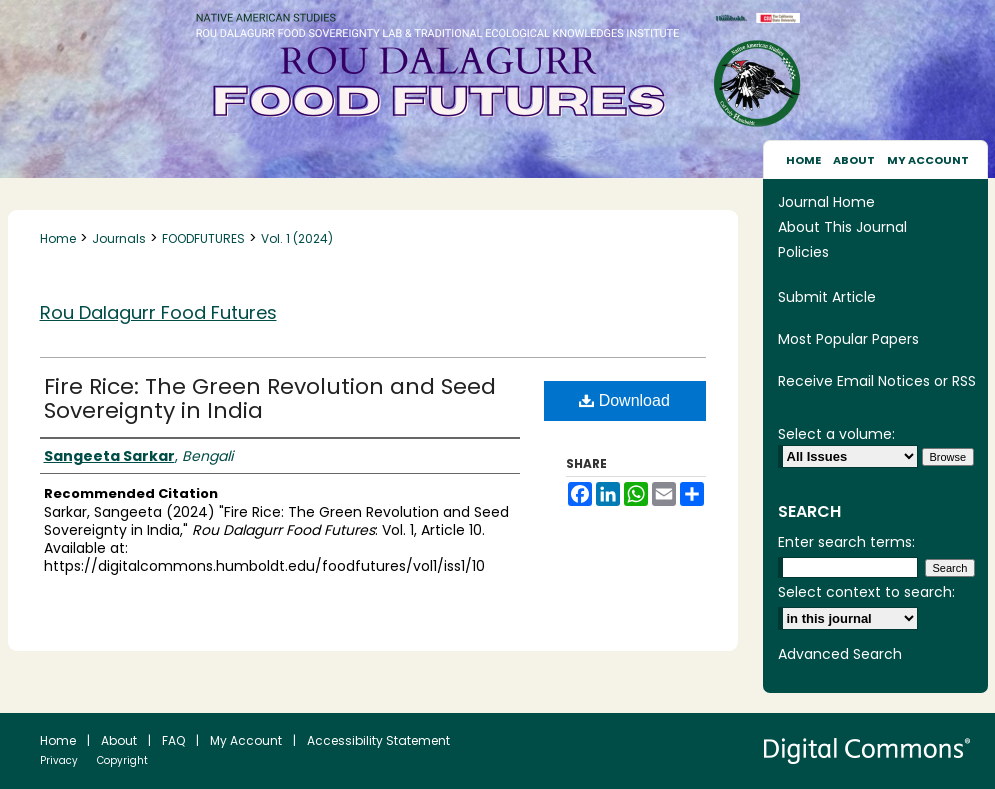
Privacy (59, 760)
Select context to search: (866, 592)
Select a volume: (836, 434)
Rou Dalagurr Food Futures (158, 312)
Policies (803, 252)
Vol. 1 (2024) (297, 238)
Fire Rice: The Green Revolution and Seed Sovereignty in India (270, 398)
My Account (246, 740)
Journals (119, 238)
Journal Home (826, 202)
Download (624, 400)
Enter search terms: (846, 542)
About (119, 740)
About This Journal (842, 227)
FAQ (173, 740)
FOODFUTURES (203, 238)
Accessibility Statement (378, 740)
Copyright (122, 760)
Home (58, 238)
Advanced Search (840, 654)
